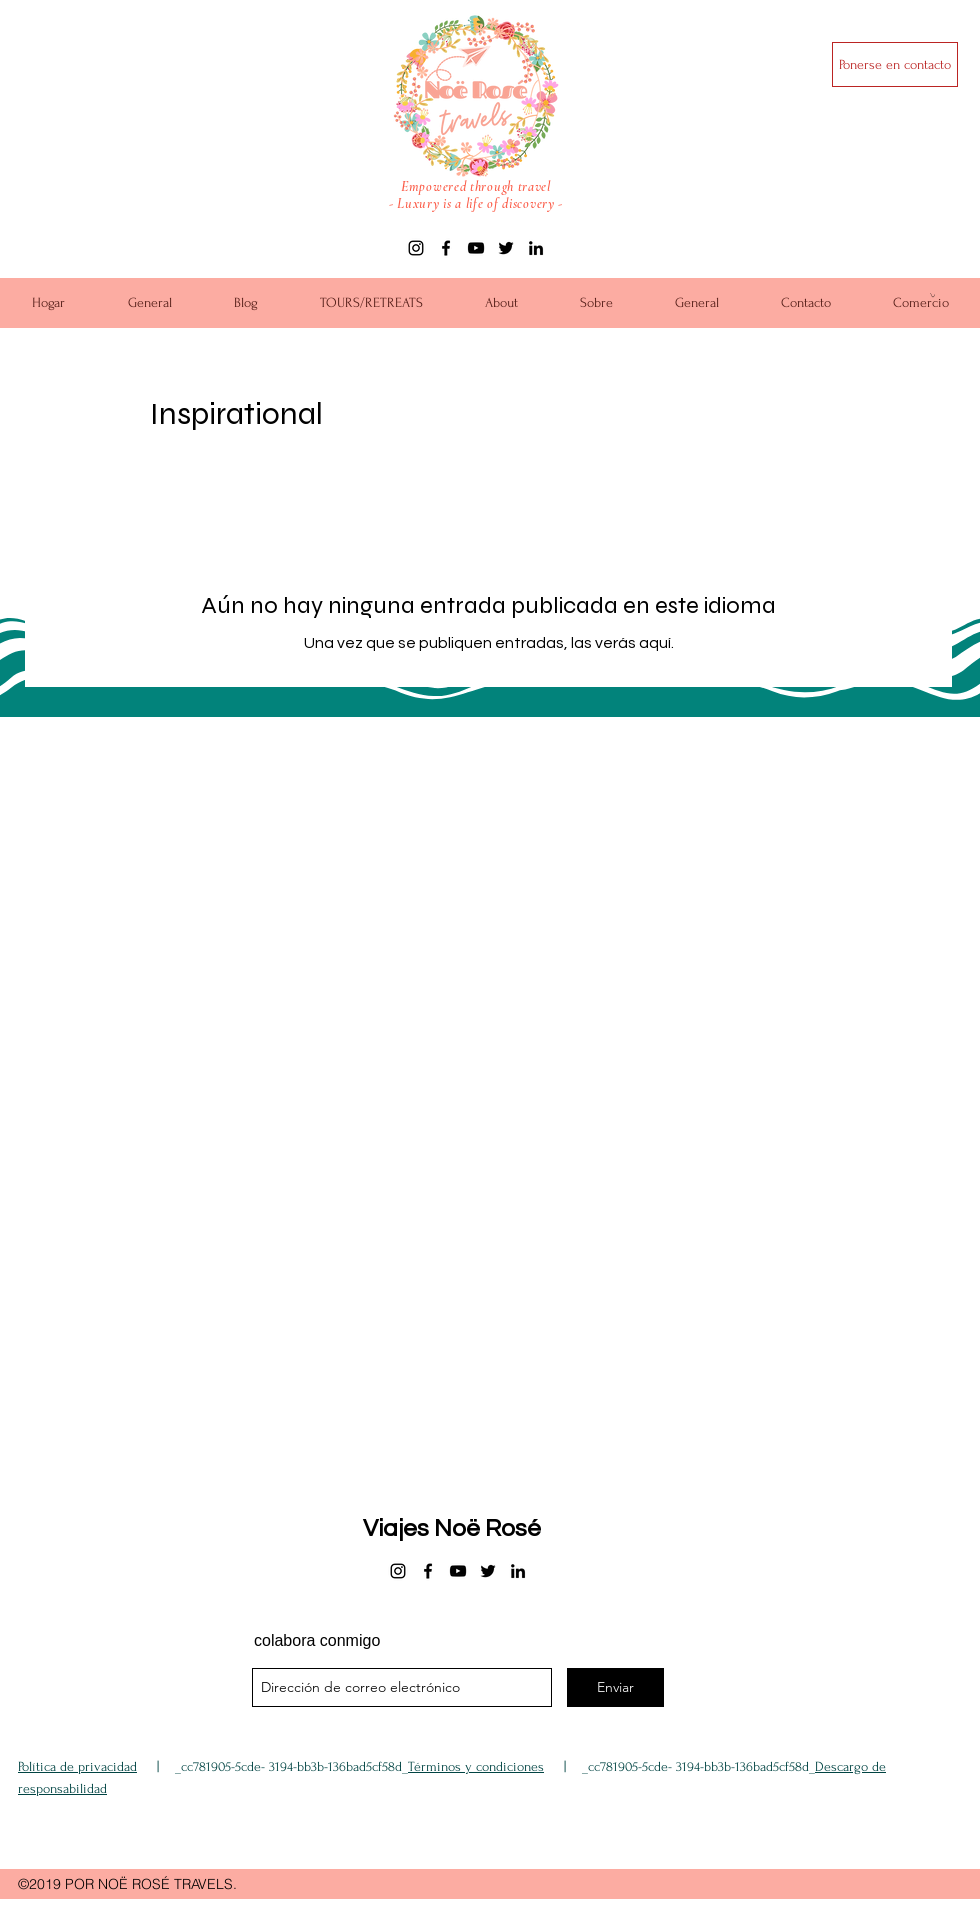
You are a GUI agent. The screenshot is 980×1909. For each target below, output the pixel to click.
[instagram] (416, 248)
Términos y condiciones (476, 1766)
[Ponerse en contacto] (895, 64)
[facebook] (446, 248)
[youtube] (476, 248)
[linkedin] (536, 248)
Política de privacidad (77, 1766)
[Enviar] (615, 1687)
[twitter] (506, 248)
